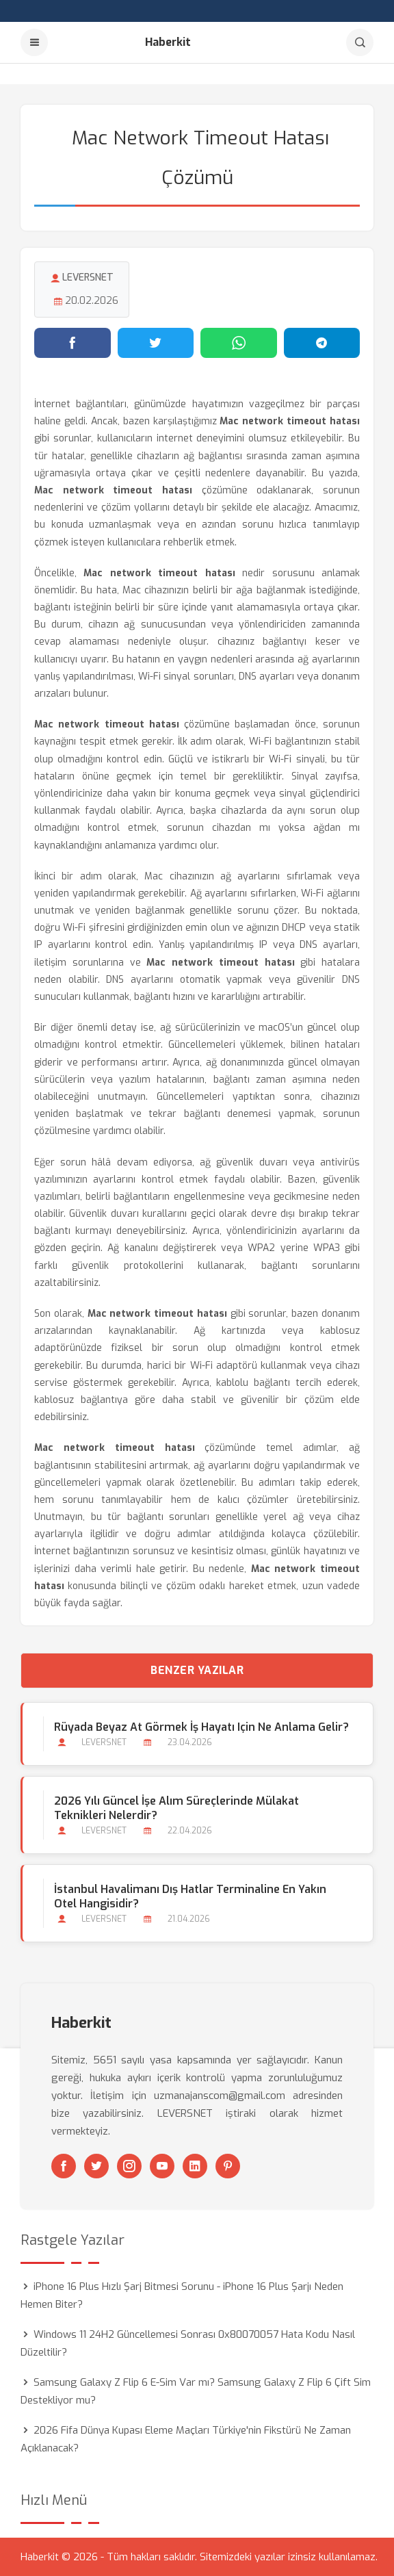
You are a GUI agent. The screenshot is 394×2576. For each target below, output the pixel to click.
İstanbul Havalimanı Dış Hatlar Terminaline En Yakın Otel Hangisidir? (190, 1896)
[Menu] (34, 42)
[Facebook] (63, 2166)
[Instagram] (129, 2166)
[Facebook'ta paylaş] (72, 343)
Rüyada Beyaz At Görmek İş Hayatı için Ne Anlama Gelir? (201, 1727)
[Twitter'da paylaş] (156, 343)
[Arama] (359, 42)
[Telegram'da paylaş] (322, 343)
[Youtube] (162, 2166)
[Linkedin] (195, 2166)
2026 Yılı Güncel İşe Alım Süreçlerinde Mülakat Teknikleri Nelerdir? (176, 1808)
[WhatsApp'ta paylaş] (238, 343)
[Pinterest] (227, 2166)
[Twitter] (96, 2166)
